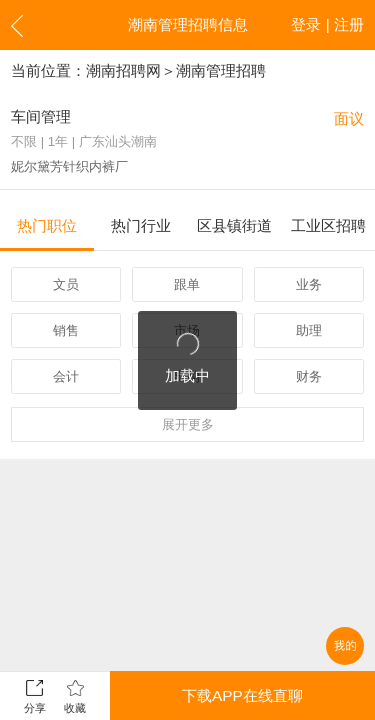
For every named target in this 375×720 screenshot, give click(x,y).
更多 (188, 424)
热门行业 (141, 225)
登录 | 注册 (327, 24)
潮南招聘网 (123, 70)
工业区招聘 (328, 225)
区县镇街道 (234, 225)
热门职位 (47, 225)
